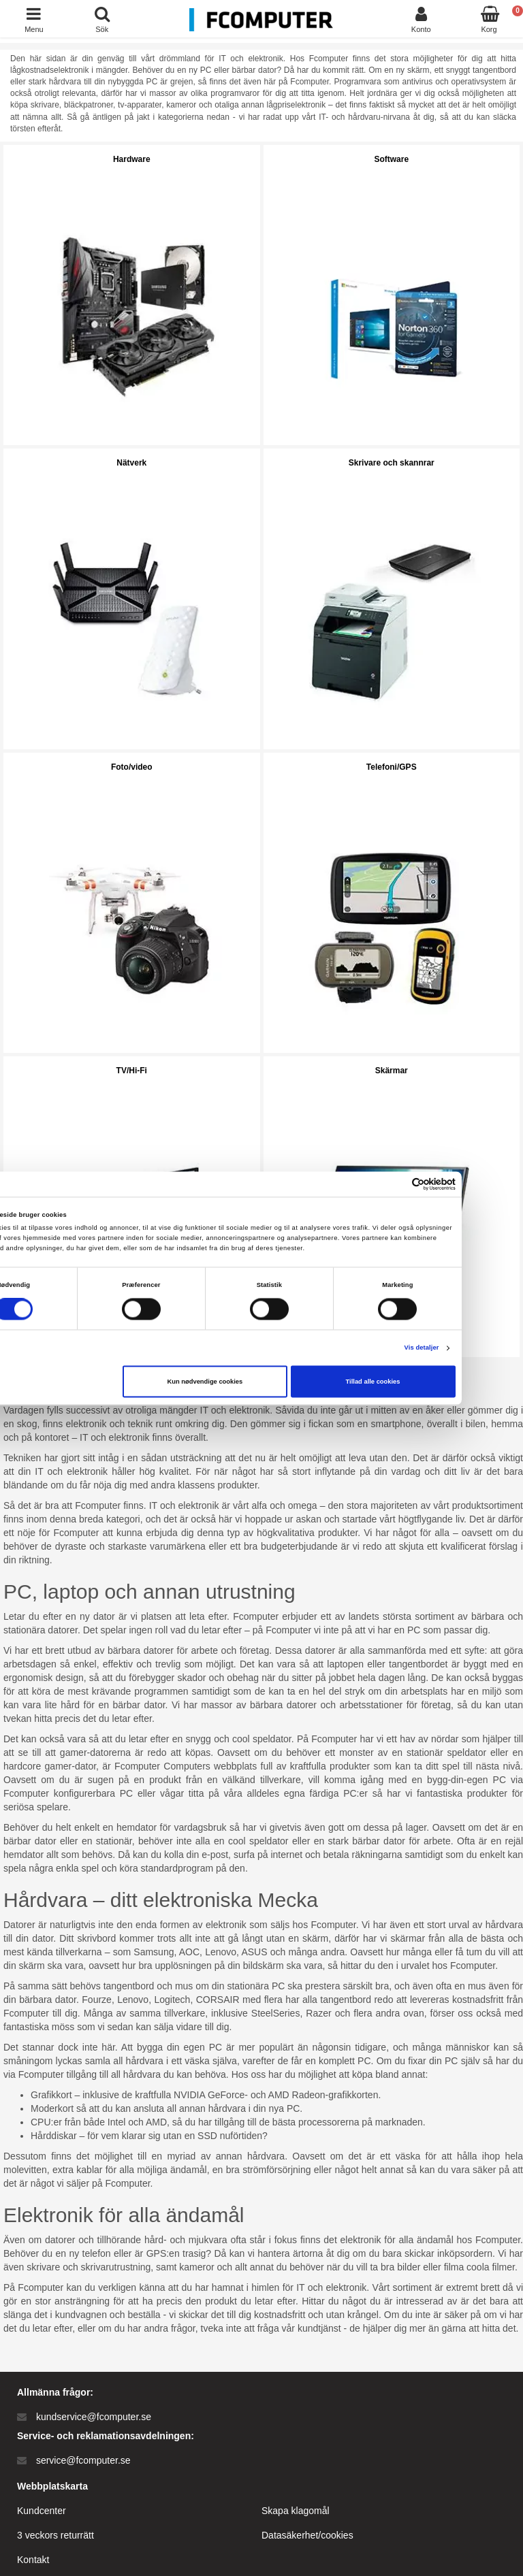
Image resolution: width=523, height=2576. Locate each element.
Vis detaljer (477, 1348)
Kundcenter (41, 2510)
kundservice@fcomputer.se (93, 2416)
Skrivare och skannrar (391, 463)
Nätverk (131, 463)
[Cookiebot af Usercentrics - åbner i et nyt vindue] (451, 1183)
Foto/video (132, 767)
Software (391, 159)
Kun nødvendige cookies (261, 1381)
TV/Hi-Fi (131, 1070)
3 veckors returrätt (55, 2535)
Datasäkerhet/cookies (307, 2535)
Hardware (131, 159)
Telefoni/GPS (391, 767)
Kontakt (33, 2559)
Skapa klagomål (296, 2510)
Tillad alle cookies (429, 1381)
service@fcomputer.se (83, 2460)
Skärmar (391, 1070)
